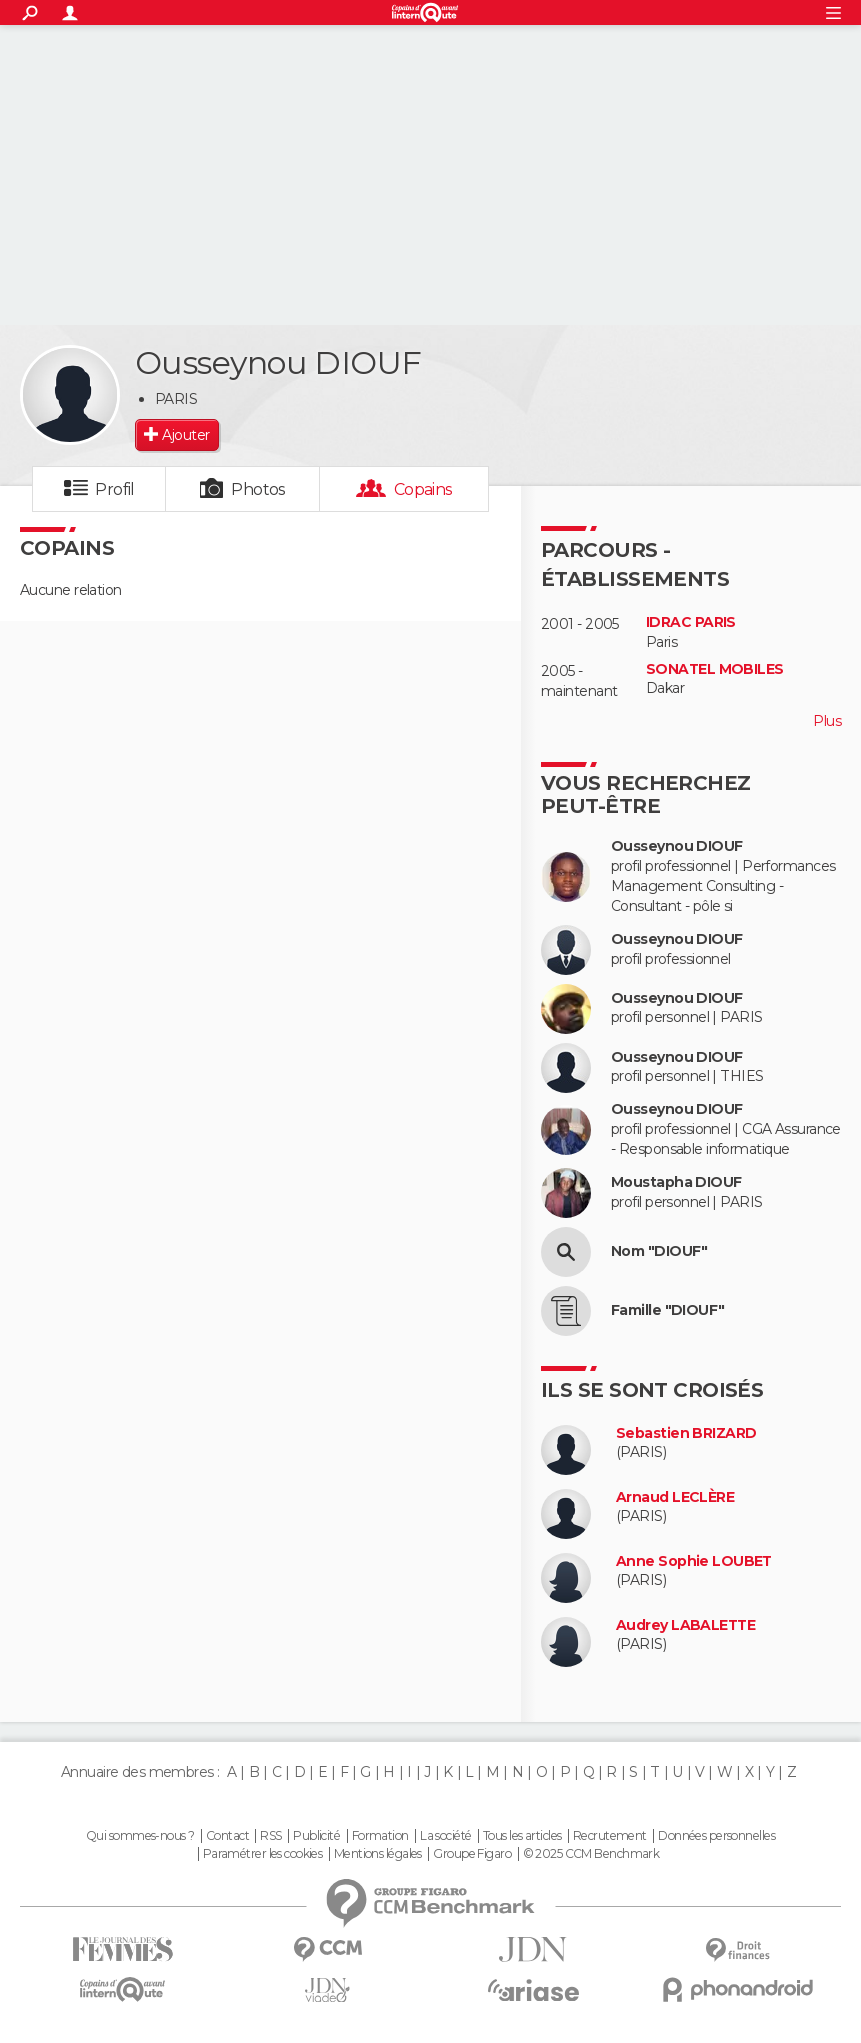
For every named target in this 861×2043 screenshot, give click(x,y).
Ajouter (185, 435)
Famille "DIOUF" (668, 1310)
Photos (258, 489)
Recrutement (610, 1836)
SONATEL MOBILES (715, 669)
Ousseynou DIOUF (677, 846)
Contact (227, 1836)
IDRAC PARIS (691, 622)
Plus (827, 721)
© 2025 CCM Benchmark (591, 1854)
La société (445, 1836)
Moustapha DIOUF (676, 1182)
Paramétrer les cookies (263, 1854)
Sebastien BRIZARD (686, 1433)
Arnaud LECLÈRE (675, 1497)
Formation (380, 1836)
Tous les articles (522, 1836)
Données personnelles (716, 1836)
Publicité (316, 1836)
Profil (115, 489)
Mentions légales (378, 1854)
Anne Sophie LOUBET (694, 1561)
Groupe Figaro (472, 1854)
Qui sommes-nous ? (140, 1836)
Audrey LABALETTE (685, 1625)
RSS (270, 1836)
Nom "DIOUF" (659, 1251)
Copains (423, 489)
